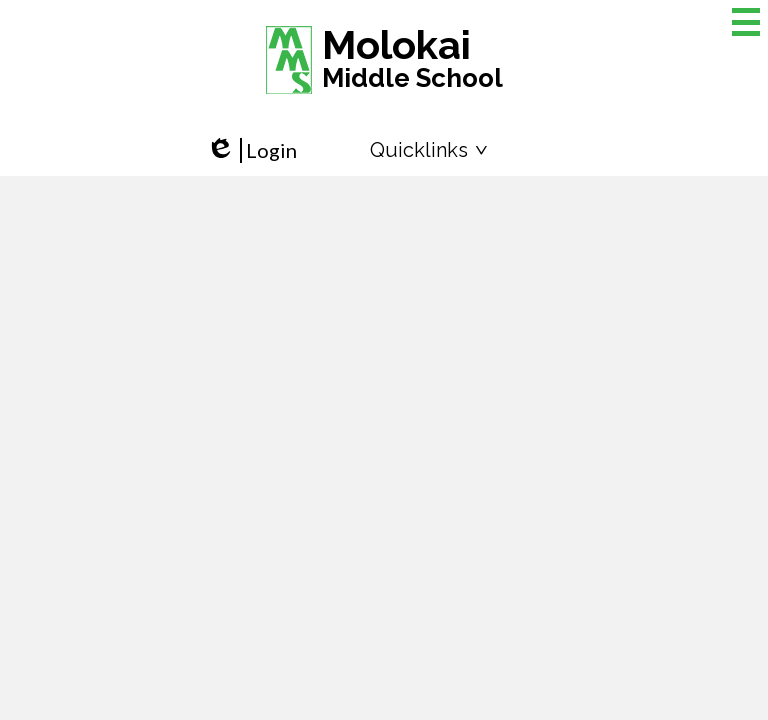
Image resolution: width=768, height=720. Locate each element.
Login (251, 150)
